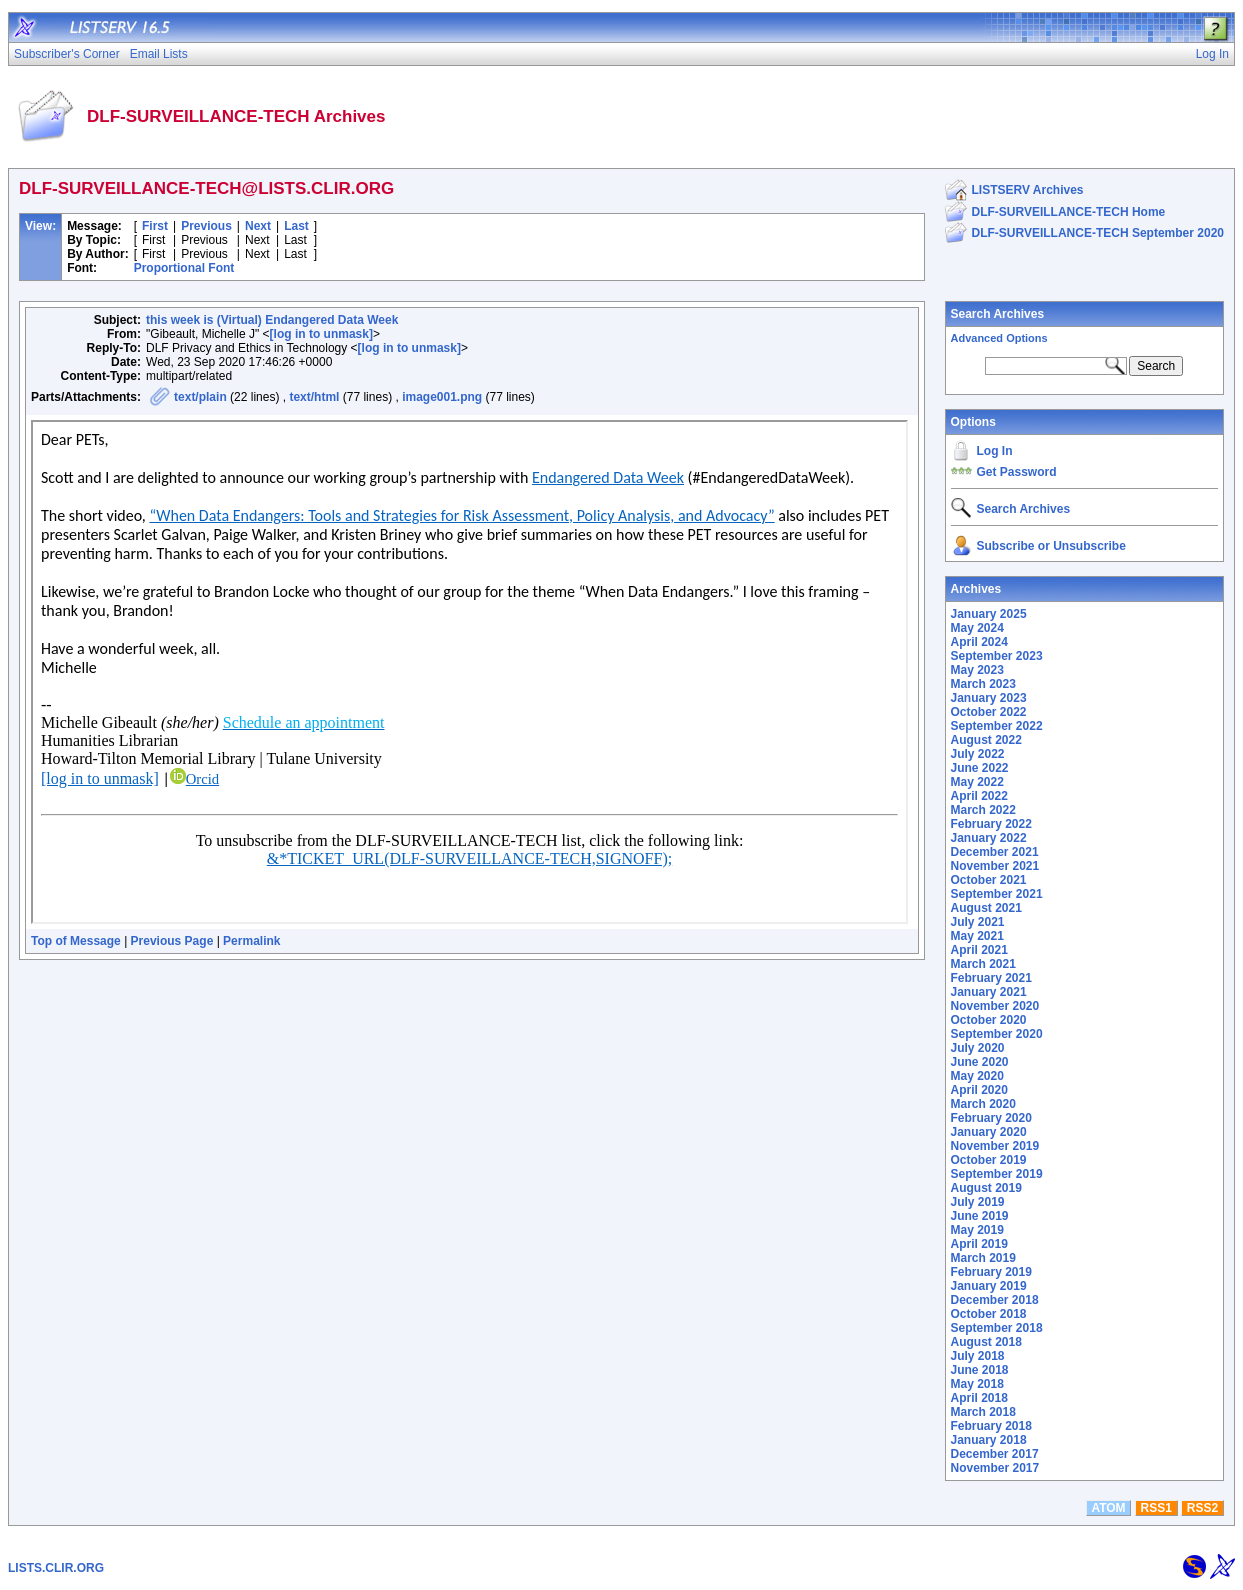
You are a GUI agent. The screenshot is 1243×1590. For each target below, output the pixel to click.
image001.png (442, 397)
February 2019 (991, 1272)
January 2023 (989, 698)
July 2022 (978, 754)
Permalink (251, 941)
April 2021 (979, 950)
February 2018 (991, 1426)
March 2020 (983, 1104)
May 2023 (977, 670)
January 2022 (989, 838)
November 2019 (995, 1146)
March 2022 (983, 810)
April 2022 (979, 796)
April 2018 (979, 1398)
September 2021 (997, 894)
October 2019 (989, 1160)
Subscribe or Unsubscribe (1051, 546)
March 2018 (983, 1412)
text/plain (200, 397)
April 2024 (979, 642)
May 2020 (977, 1076)
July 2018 (978, 1356)
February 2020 (991, 1118)
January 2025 (989, 614)
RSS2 (1202, 1508)
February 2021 (991, 978)
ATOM (1108, 1508)
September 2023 (997, 656)
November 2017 (995, 1468)
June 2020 (980, 1062)
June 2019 (980, 1216)
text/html (314, 397)
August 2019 (986, 1188)
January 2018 (989, 1440)
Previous (206, 226)
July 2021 (978, 922)
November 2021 (995, 866)
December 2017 (995, 1454)
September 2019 (997, 1174)
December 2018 (995, 1300)
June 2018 (980, 1370)
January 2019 (989, 1286)
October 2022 (989, 712)
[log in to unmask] (321, 334)
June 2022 (980, 768)
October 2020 (989, 1020)
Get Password (1017, 472)
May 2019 (977, 1230)
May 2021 (977, 936)
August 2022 (986, 740)
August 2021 (986, 908)
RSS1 (1156, 1508)
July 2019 (978, 1202)
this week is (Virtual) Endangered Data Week (272, 320)
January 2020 (989, 1132)
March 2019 (983, 1258)
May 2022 (977, 782)
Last (296, 226)
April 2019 (979, 1244)
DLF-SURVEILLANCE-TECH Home (1069, 212)
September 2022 (997, 726)
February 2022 (991, 824)
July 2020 (978, 1048)
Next (258, 226)
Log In (995, 451)
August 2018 (986, 1342)
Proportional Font (184, 268)
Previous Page (172, 941)
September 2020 (997, 1034)
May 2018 (977, 1384)
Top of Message (76, 941)
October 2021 (989, 880)
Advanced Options (999, 338)
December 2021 (995, 852)
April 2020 (979, 1090)
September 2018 (997, 1328)
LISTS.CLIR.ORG (56, 1568)
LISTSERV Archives (1028, 190)
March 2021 (983, 964)
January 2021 (989, 992)
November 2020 (995, 1006)
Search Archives (998, 314)
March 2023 (983, 684)
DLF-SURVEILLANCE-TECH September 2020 (1098, 233)
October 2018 (989, 1314)
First (155, 226)
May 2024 (977, 628)
